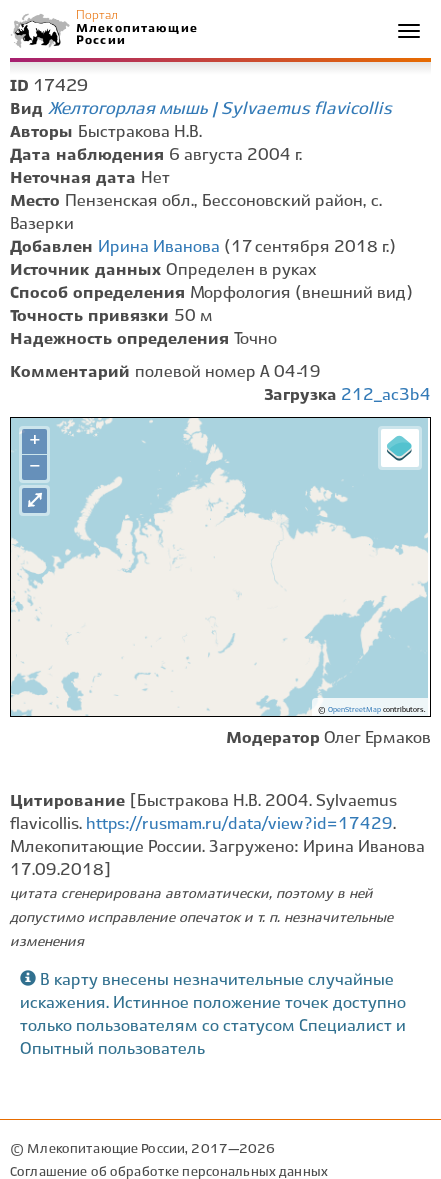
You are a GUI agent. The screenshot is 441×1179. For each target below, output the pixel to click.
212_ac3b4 (386, 395)
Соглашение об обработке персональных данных (169, 1172)
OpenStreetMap (354, 710)
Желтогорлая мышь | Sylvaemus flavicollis (220, 109)
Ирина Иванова (159, 247)
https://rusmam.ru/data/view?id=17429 (239, 824)
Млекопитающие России (136, 34)
